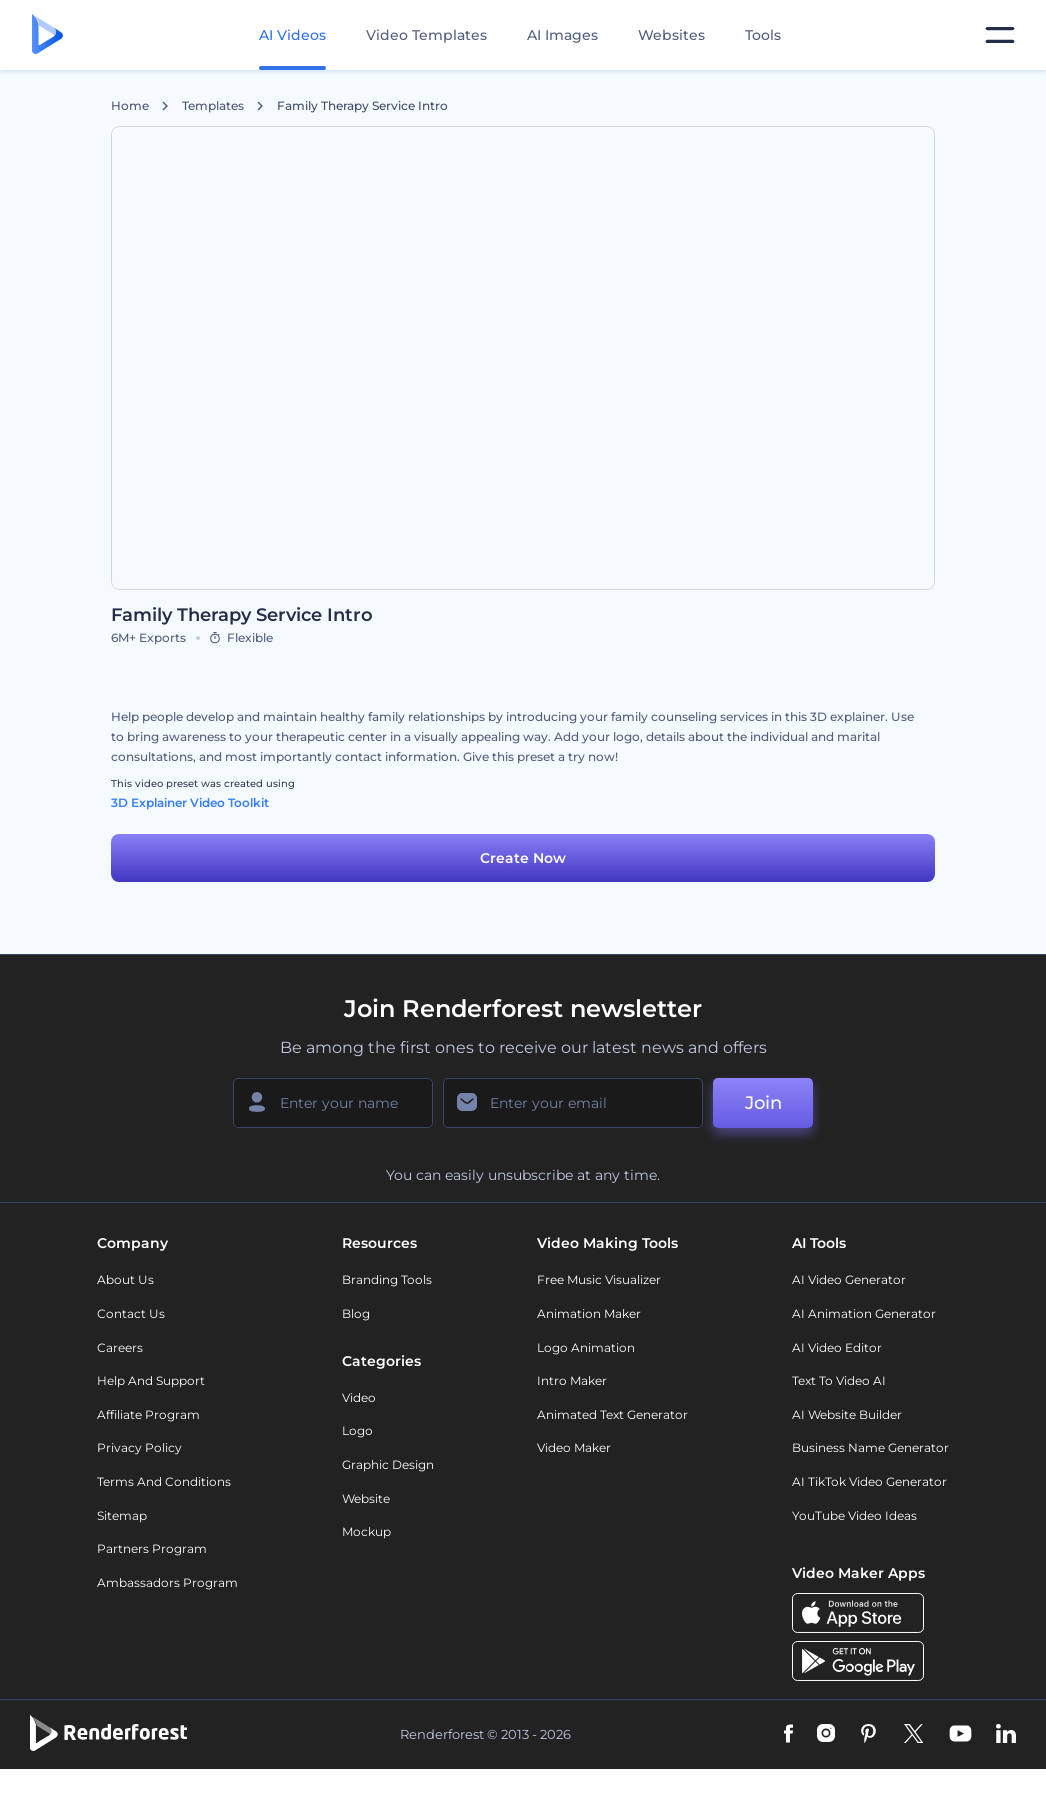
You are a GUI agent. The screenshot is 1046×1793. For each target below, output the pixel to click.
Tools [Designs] (763, 35)
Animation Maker (589, 1313)
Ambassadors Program (167, 1582)
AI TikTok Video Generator (869, 1481)
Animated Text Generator (612, 1414)
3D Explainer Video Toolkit (190, 802)
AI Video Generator (849, 1279)
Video (359, 1397)
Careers (120, 1347)
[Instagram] (826, 1735)
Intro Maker (572, 1380)
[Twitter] (913, 1735)
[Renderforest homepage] (47, 35)
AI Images (562, 35)
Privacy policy (139, 1447)
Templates (213, 106)
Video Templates (426, 35)
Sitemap (122, 1515)
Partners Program (152, 1548)
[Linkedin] (1006, 1735)
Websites (671, 35)
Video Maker (574, 1447)
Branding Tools (387, 1279)
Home (130, 106)
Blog (356, 1313)
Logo (357, 1430)
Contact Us (131, 1313)
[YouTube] (960, 1735)
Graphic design (388, 1464)
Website (366, 1498)
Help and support (151, 1380)
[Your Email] (573, 1103)
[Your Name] (333, 1103)
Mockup (366, 1531)
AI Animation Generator (864, 1313)
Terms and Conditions (164, 1481)
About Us (125, 1279)
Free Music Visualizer (599, 1279)
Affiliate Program (148, 1414)
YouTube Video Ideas (854, 1515)
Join (763, 1103)
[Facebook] (788, 1735)
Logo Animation (586, 1347)
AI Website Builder (847, 1414)
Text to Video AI (839, 1380)
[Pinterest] (868, 1735)
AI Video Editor (837, 1347)
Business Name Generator (870, 1447)
